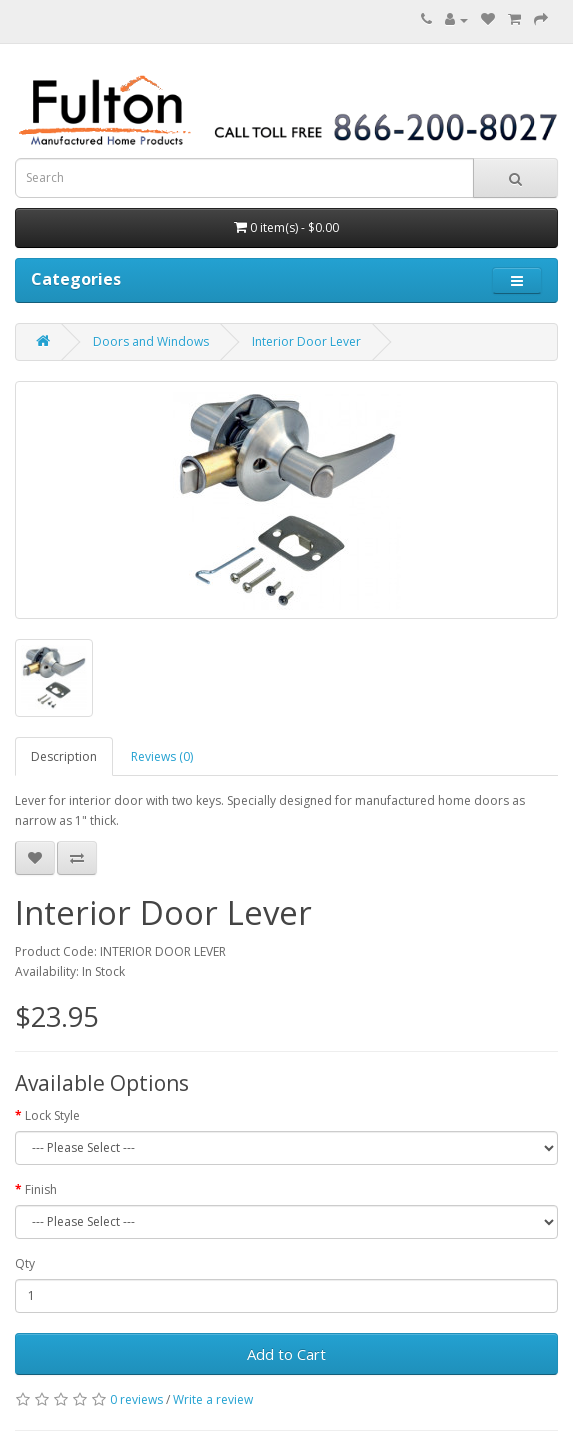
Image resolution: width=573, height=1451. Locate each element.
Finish (41, 1189)
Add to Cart (286, 1354)
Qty (25, 1263)
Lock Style (52, 1115)
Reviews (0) (162, 756)
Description (64, 756)
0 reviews (136, 1399)
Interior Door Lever (306, 341)
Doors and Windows (151, 341)
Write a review (213, 1399)
